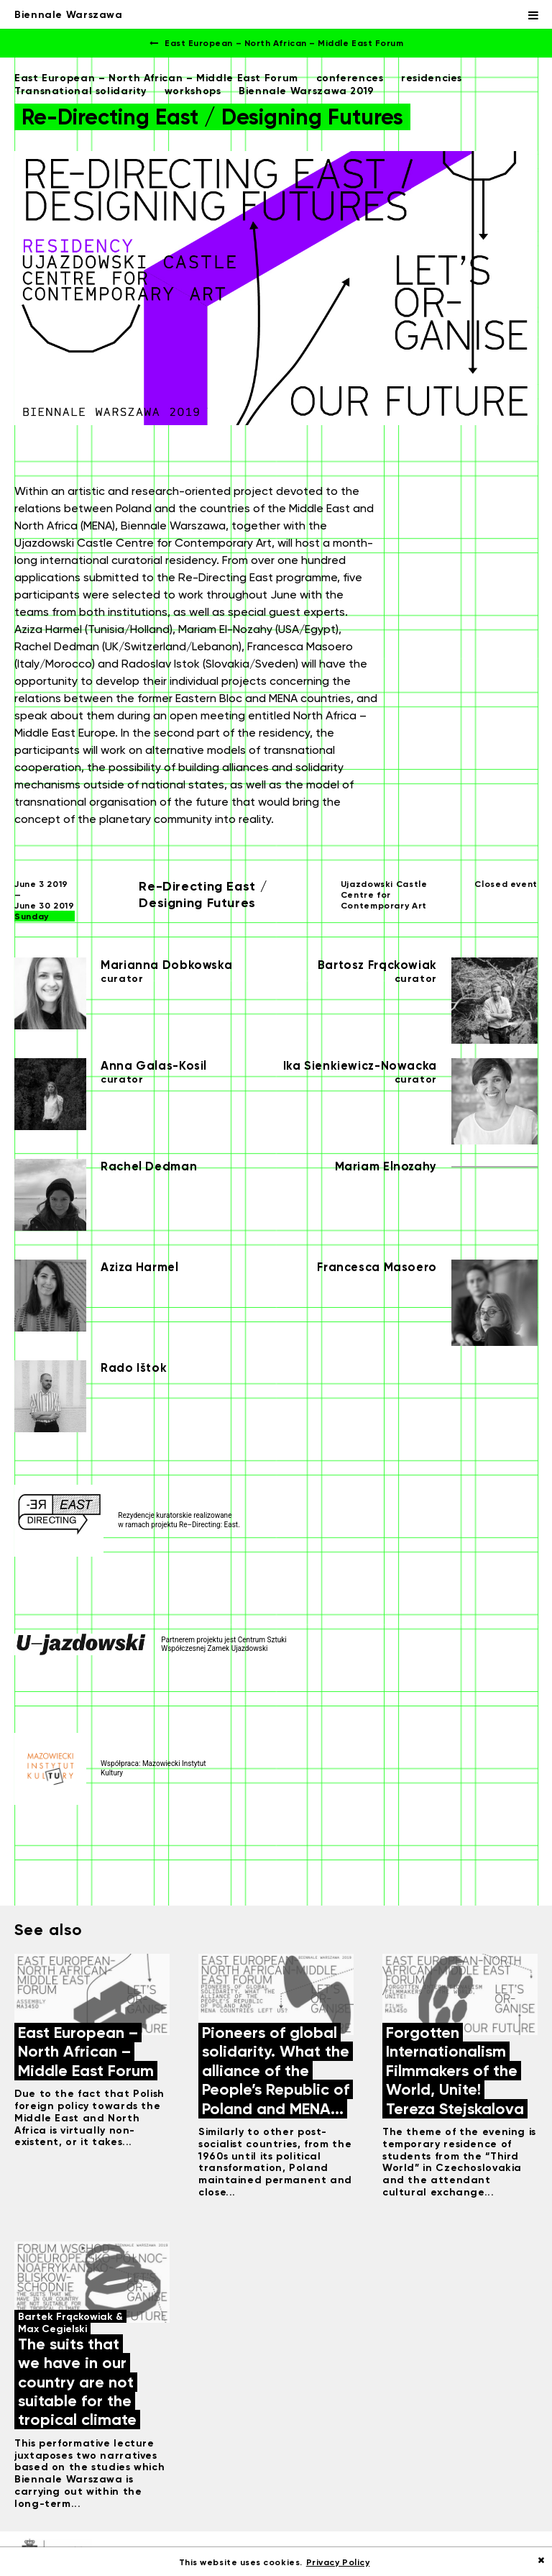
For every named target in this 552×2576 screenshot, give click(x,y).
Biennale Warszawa (68, 14)
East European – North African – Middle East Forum (276, 42)
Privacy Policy (338, 2562)
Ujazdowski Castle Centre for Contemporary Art (384, 894)
